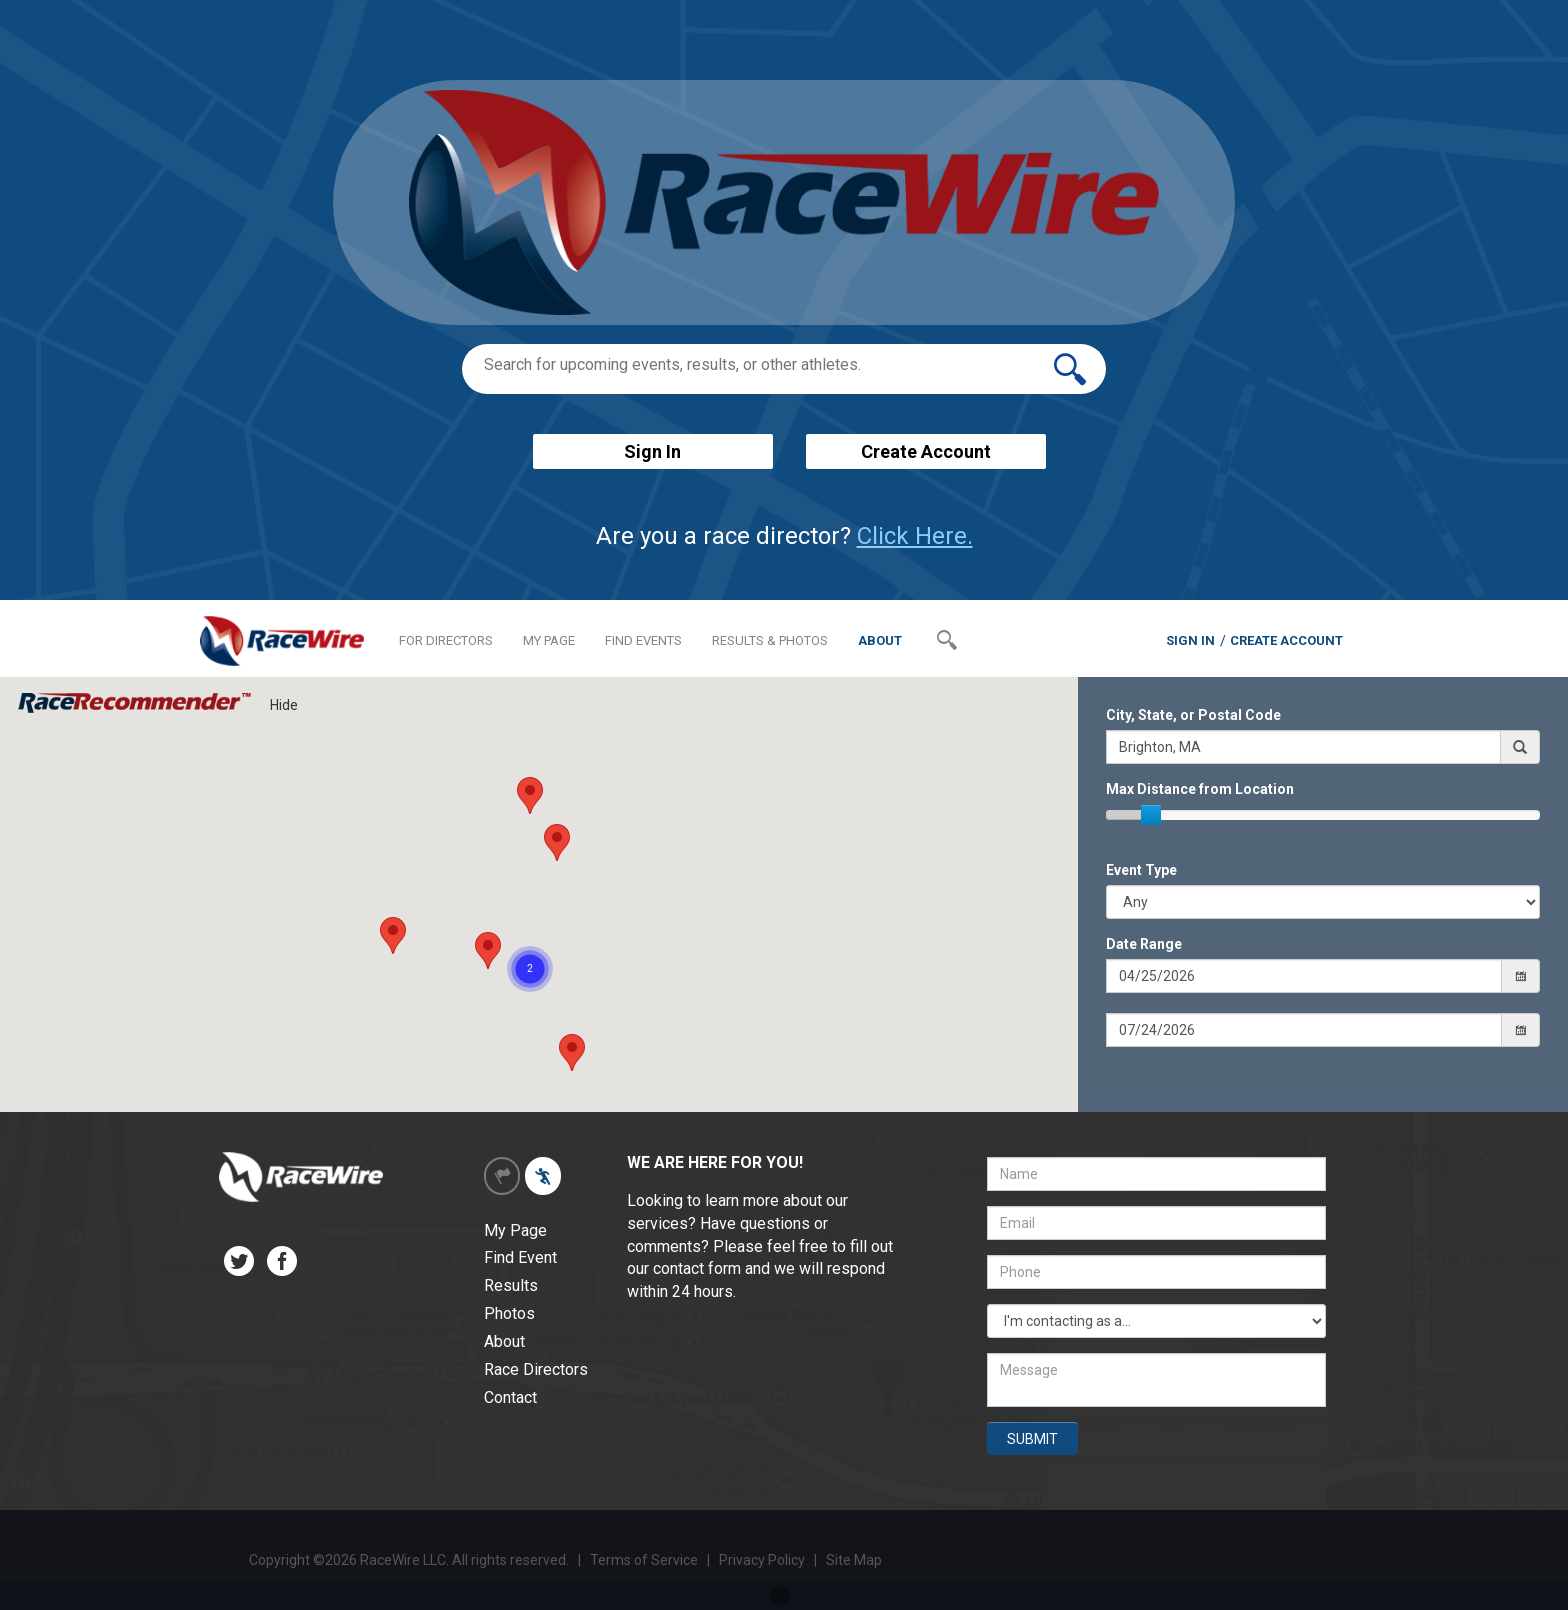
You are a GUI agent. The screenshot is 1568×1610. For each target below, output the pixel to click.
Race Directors (536, 1369)
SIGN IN (1190, 640)
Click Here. (915, 536)
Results (511, 1285)
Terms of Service (644, 1560)
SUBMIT (1032, 1439)
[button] (572, 1052)
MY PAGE (549, 640)
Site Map (854, 1560)
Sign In (652, 451)
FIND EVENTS (643, 640)
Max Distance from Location (1200, 789)
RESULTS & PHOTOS (770, 640)
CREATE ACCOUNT (1286, 640)
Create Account (926, 451)
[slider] (1151, 815)
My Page (515, 1230)
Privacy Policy (763, 1560)
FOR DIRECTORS (446, 640)
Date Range (1144, 944)
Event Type (1141, 870)
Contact (510, 1397)
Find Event (520, 1257)
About (504, 1341)
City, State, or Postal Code (1193, 715)
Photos (509, 1313)
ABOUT (880, 640)
